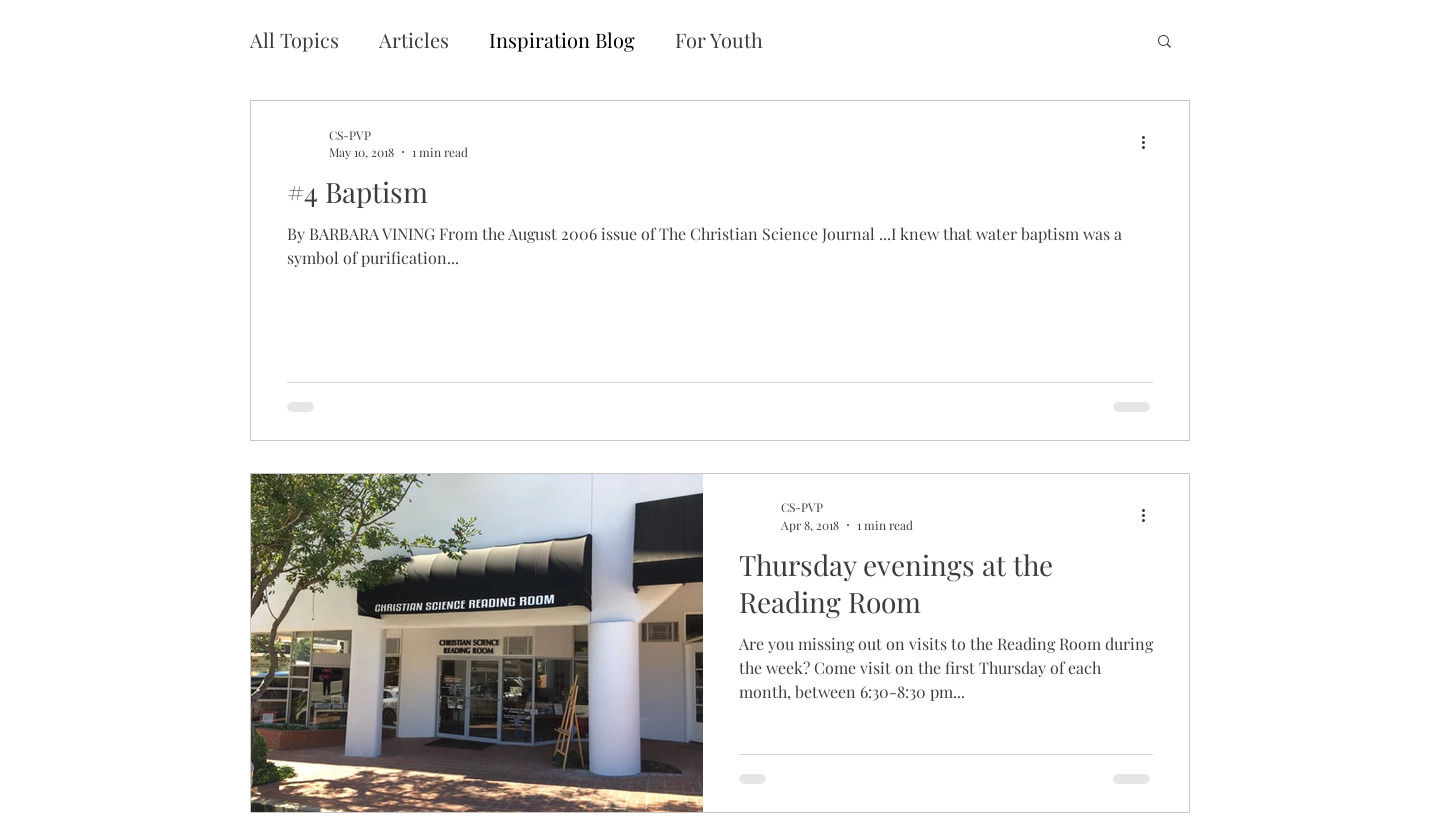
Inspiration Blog (562, 39)
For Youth (719, 39)
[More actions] (1150, 143)
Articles (414, 39)
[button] (1164, 42)
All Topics (294, 39)
